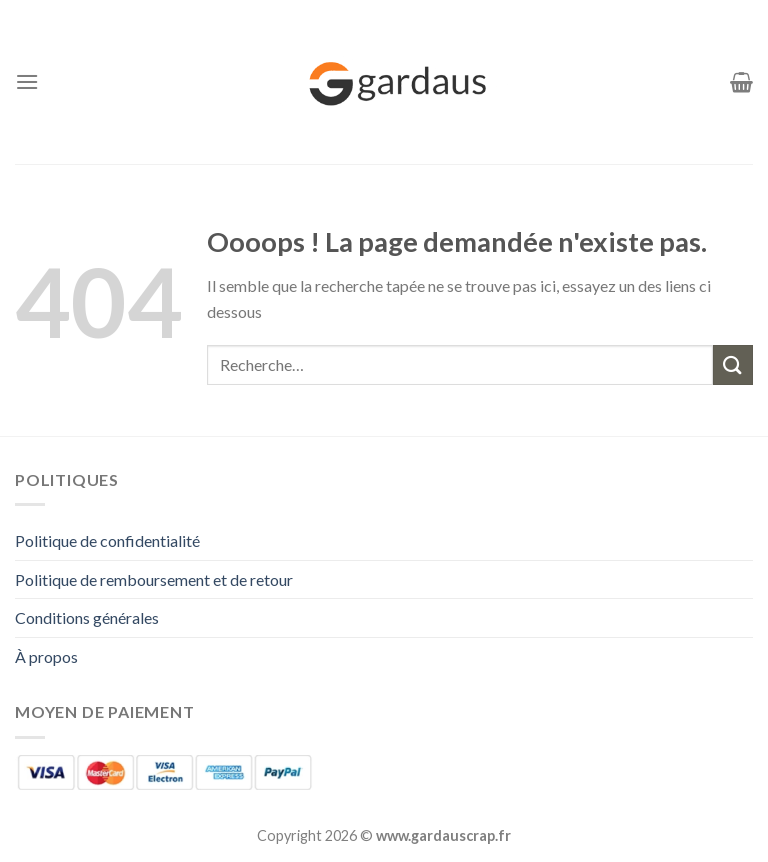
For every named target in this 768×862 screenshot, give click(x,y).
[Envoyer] (733, 364)
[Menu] (27, 81)
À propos (46, 656)
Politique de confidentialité (107, 540)
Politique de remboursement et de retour (154, 579)
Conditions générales (87, 617)
